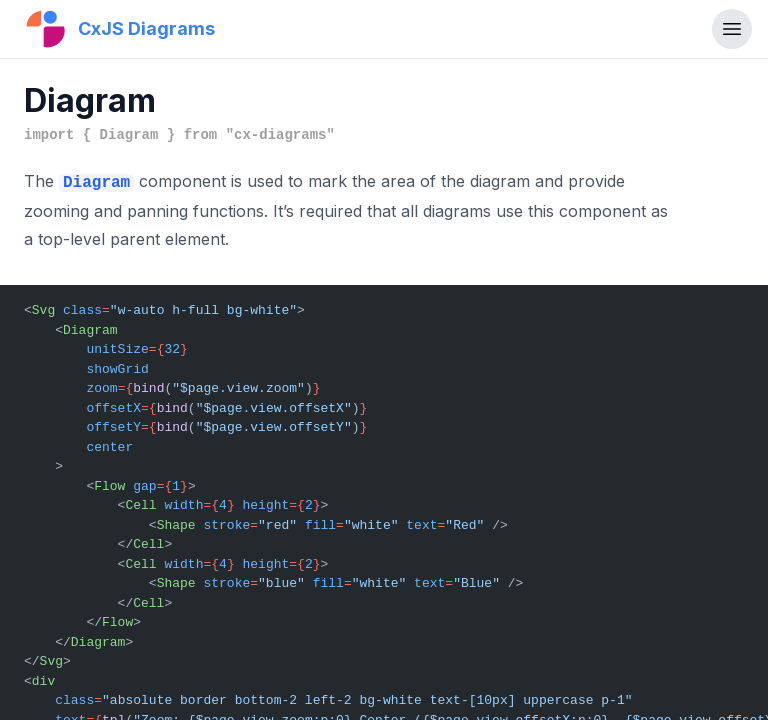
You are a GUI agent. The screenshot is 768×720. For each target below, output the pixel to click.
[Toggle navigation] (732, 29)
